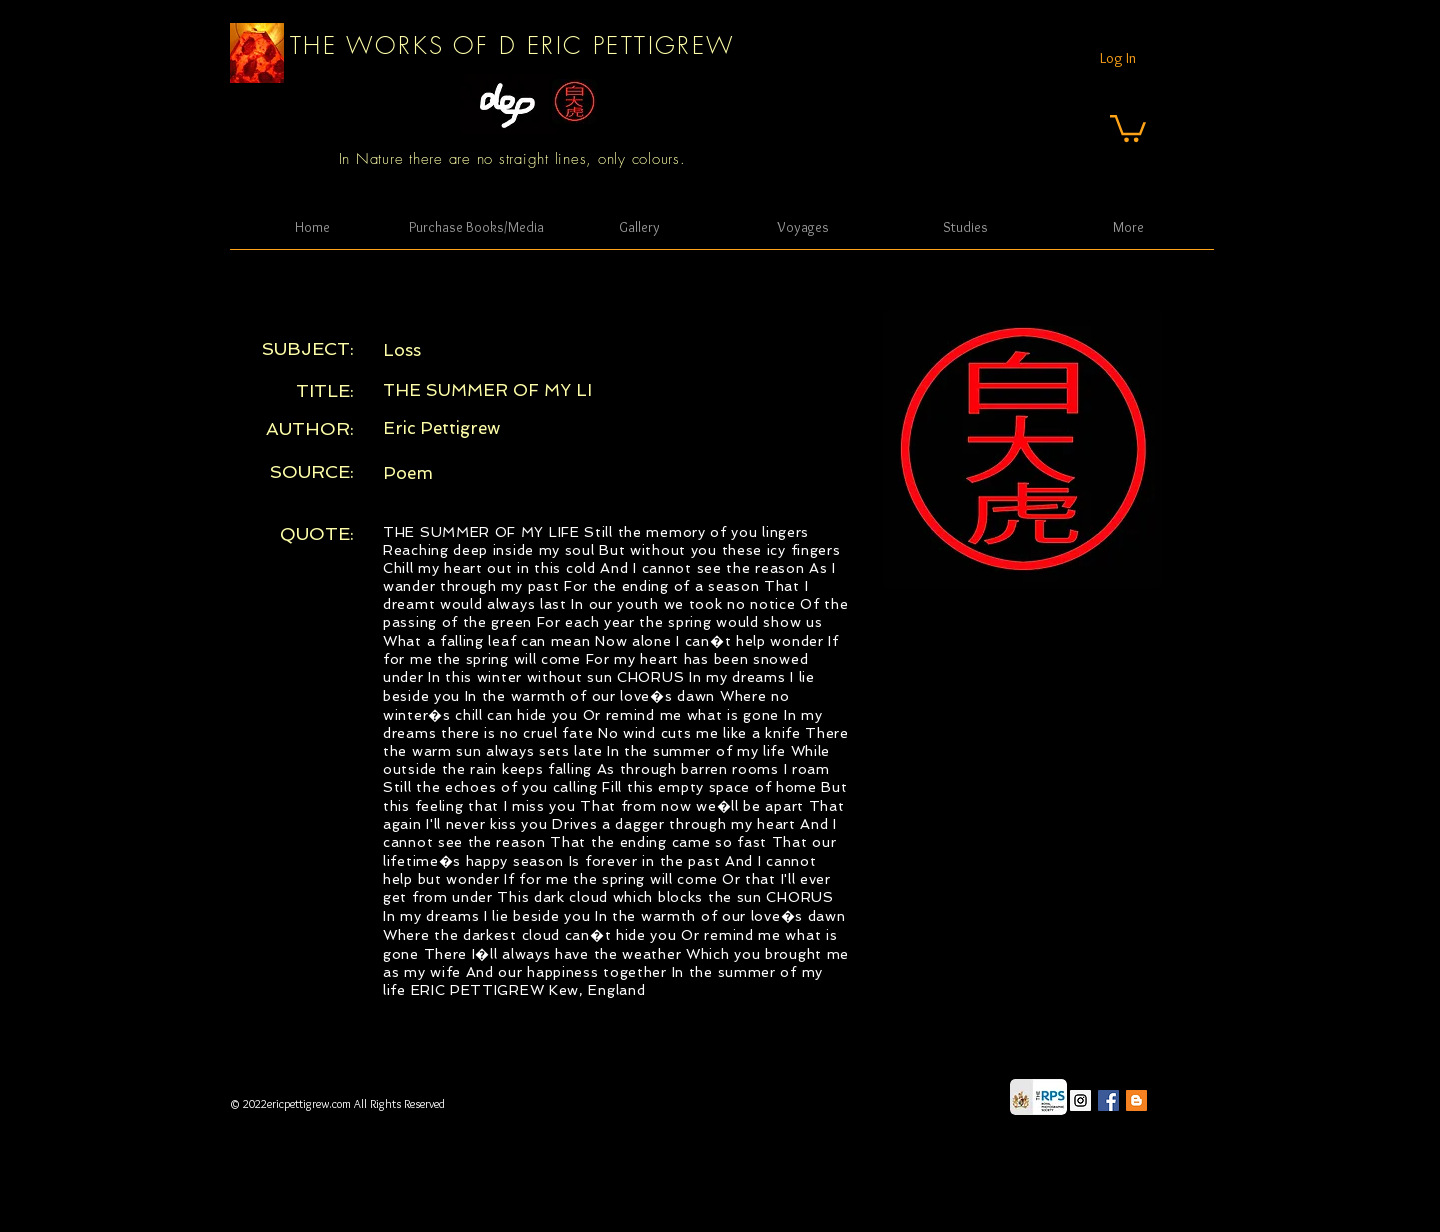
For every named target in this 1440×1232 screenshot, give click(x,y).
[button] (1128, 127)
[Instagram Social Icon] (1080, 1100)
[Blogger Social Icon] (1136, 1100)
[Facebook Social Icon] (1108, 1100)
